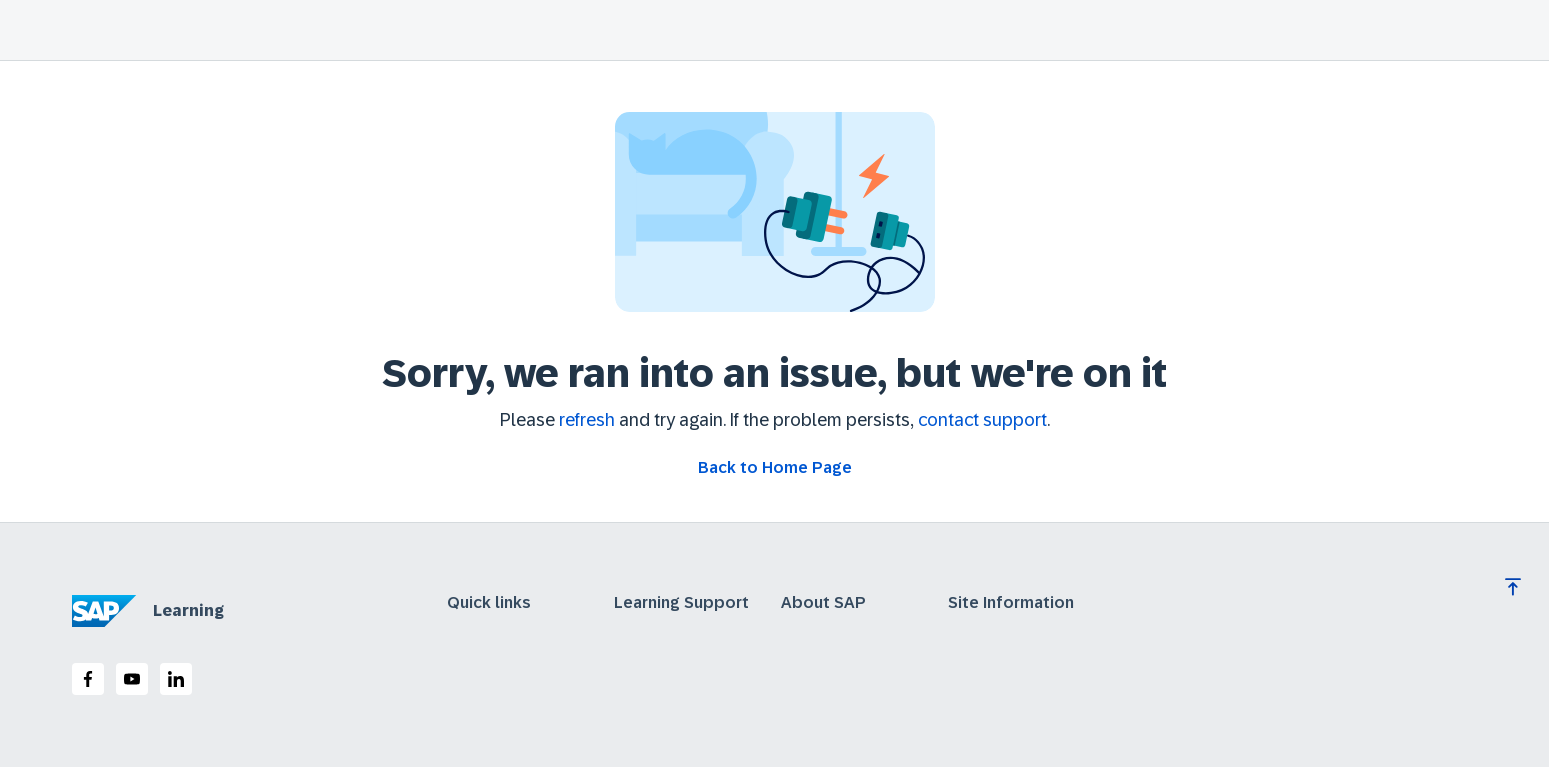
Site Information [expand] (1011, 603)
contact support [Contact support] (982, 420)
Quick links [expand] (489, 603)
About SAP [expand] (823, 603)
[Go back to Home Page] (775, 468)
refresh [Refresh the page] (587, 420)
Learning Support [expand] (681, 603)
